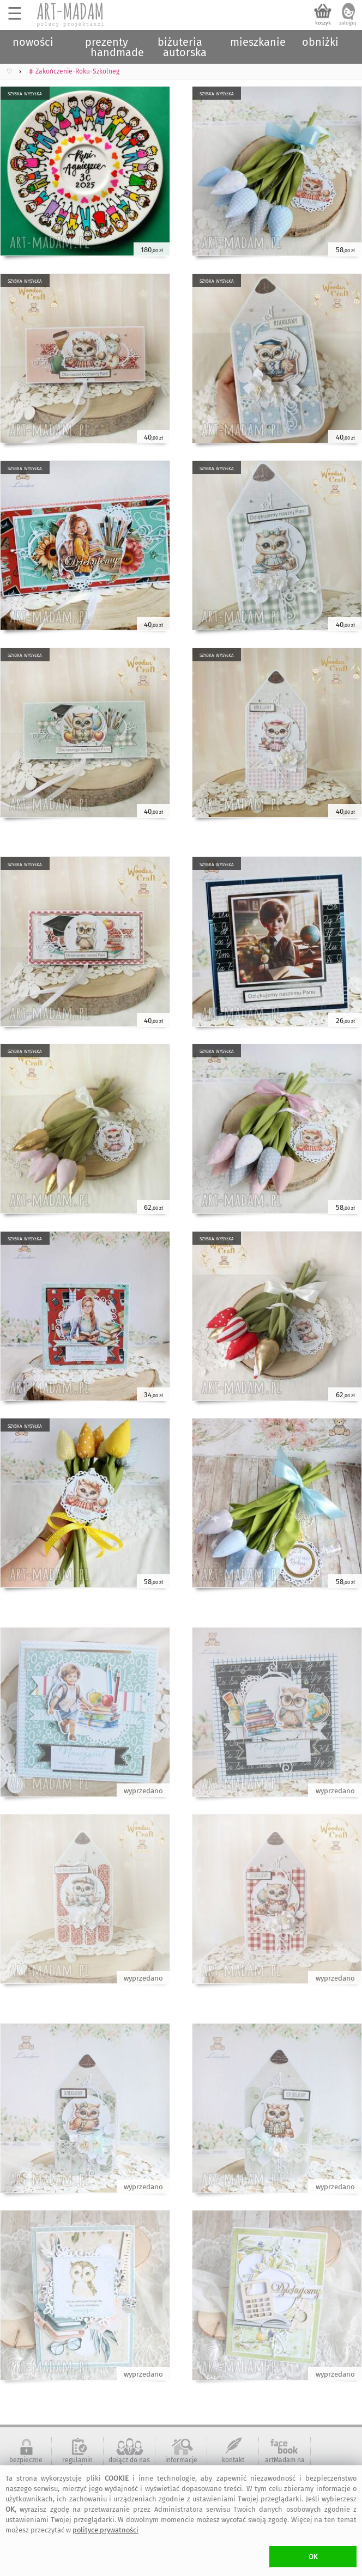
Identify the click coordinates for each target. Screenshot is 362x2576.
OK (313, 2557)
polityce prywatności (105, 2530)
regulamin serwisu (77, 2463)
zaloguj (348, 23)
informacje (181, 2460)
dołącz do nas (129, 2460)
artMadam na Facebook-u (285, 2463)
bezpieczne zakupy (26, 2463)
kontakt (233, 2460)
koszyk (323, 23)
